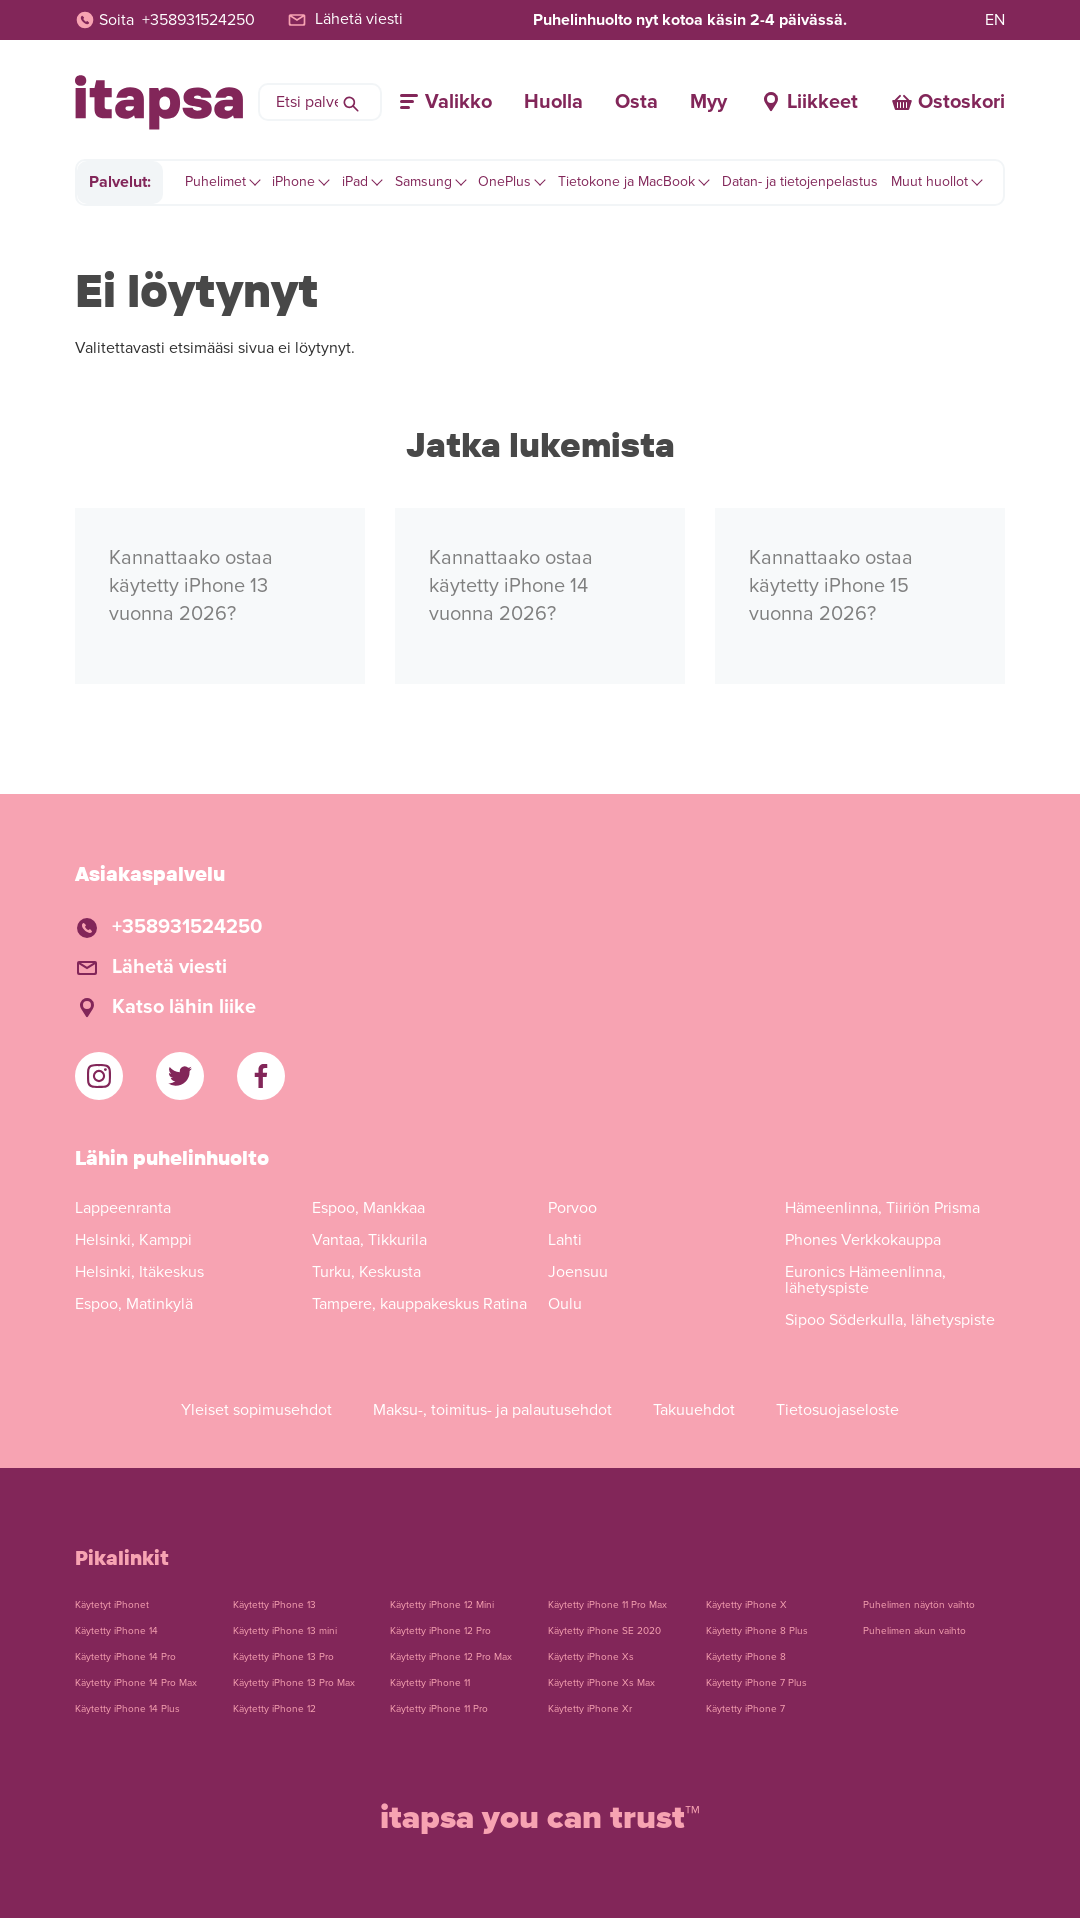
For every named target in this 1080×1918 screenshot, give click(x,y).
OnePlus (504, 181)
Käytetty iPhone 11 (430, 1683)
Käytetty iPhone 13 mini (285, 1631)
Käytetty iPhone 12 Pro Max (451, 1657)
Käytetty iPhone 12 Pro (440, 1631)
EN (995, 20)
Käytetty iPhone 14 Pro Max (136, 1683)
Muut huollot (929, 181)
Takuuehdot (694, 1410)
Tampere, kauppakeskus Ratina (419, 1304)
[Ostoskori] (947, 102)
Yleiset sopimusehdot (256, 1410)
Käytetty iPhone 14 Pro (125, 1657)
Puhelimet (215, 181)
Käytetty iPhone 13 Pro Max (294, 1683)
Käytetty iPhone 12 (274, 1709)
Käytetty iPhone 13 (274, 1605)
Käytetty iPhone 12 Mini (442, 1605)
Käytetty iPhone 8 (746, 1657)
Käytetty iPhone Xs (591, 1657)
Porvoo (572, 1208)
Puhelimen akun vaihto (914, 1631)
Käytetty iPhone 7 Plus (756, 1683)
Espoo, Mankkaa (368, 1208)
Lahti (565, 1240)
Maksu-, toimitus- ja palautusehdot (492, 1410)
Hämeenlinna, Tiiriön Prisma (882, 1208)
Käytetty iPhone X (746, 1605)
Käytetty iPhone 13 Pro (283, 1657)
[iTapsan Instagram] (99, 1076)
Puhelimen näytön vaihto (919, 1605)
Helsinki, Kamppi (133, 1240)
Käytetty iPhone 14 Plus (127, 1709)
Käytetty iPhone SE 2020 (604, 1631)
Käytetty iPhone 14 (116, 1631)
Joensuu (578, 1272)
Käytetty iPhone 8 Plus (757, 1631)
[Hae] (351, 102)
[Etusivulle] (159, 102)
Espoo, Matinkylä (134, 1304)
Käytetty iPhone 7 (745, 1709)
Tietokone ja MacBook (626, 181)
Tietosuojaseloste (837, 1410)
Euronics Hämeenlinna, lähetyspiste (865, 1280)
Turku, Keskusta (366, 1272)
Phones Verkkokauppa (863, 1240)
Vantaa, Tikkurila (369, 1240)
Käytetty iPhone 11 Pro (439, 1709)
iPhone (293, 181)
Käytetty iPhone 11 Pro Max (607, 1605)
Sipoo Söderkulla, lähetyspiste (890, 1320)
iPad (355, 181)
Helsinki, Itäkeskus (139, 1272)
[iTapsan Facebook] (261, 1076)
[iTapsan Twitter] (180, 1076)
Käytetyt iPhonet (112, 1605)
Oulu (565, 1304)
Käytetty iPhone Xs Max (601, 1683)
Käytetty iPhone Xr (590, 1709)
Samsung (423, 181)
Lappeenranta (123, 1208)
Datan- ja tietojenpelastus (800, 181)
